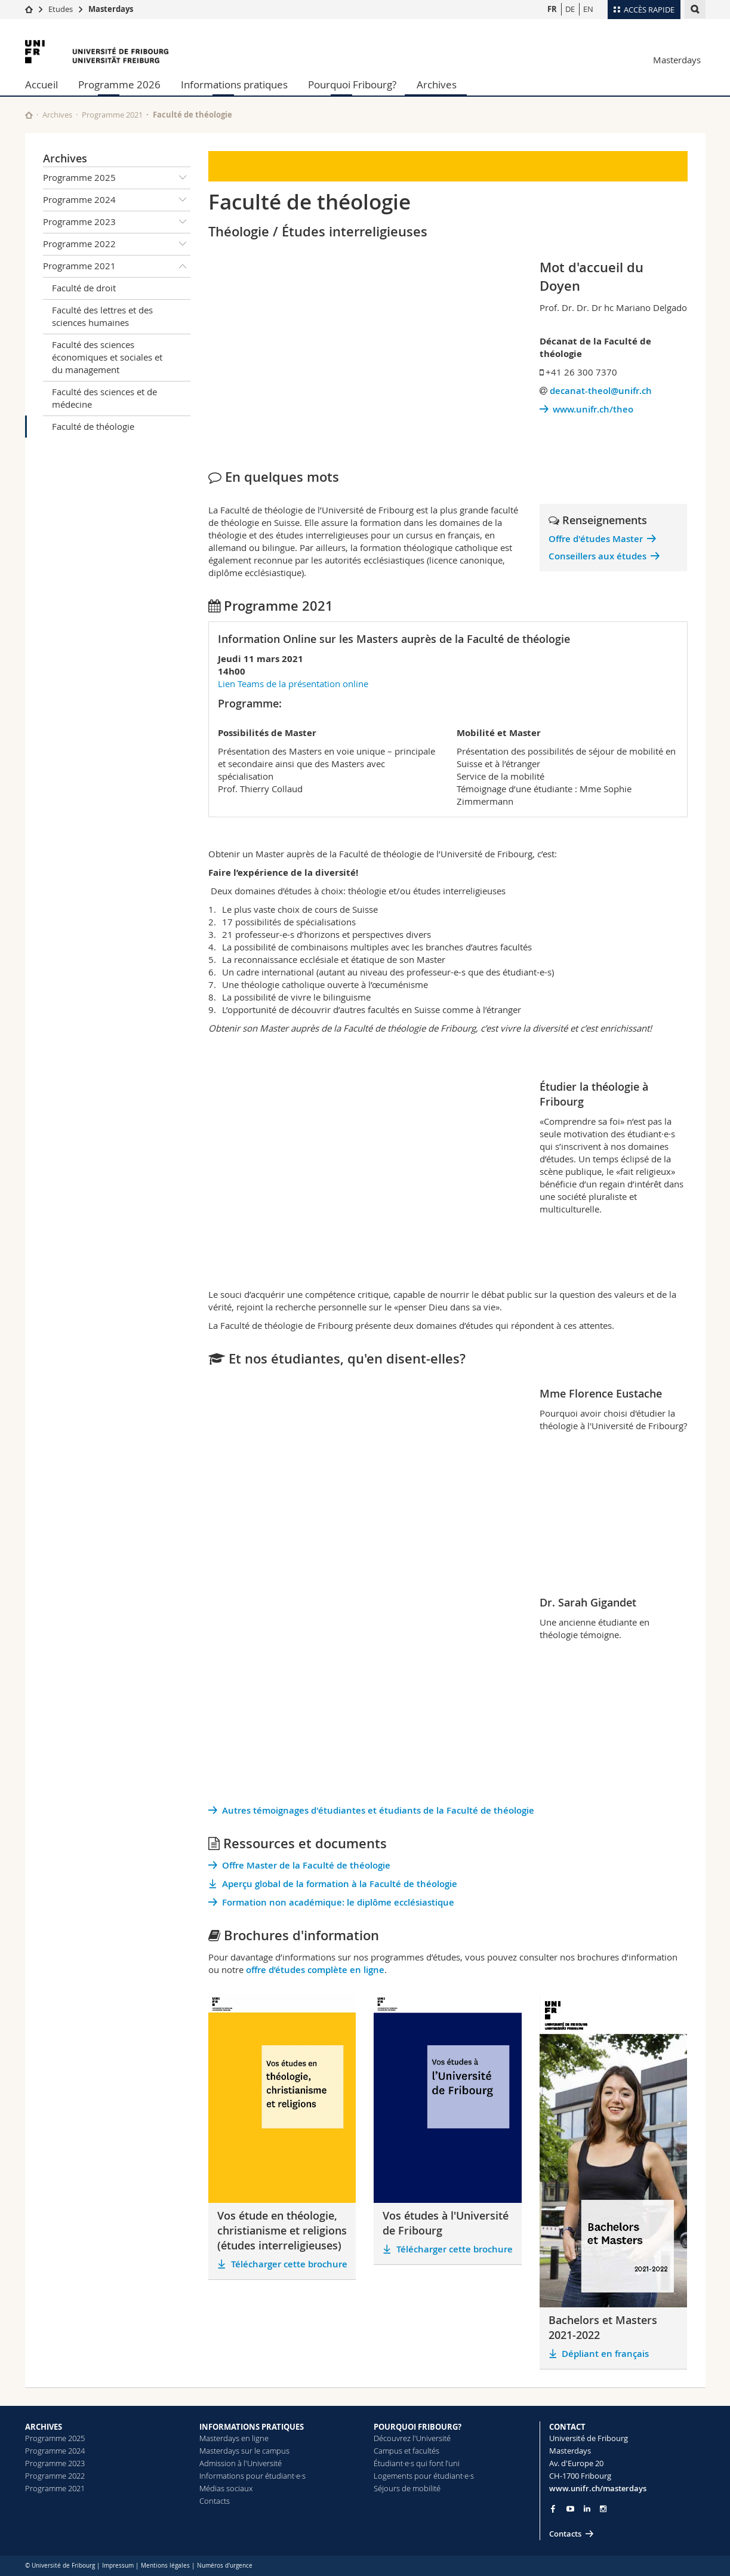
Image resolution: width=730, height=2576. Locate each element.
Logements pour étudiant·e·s (424, 2475)
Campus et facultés (406, 2450)
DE (570, 9)
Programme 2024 (117, 200)
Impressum (118, 2565)
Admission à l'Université (240, 2463)
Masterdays (110, 9)
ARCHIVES (43, 2426)
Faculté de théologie (93, 426)
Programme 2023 (117, 222)
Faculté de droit (84, 288)
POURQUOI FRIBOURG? (417, 2426)
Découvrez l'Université (412, 2438)
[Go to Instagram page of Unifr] (603, 2509)
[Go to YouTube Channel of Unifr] (570, 2509)
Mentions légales (165, 2565)
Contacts (214, 2500)
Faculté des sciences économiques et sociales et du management (107, 357)
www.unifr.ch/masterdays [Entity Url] (597, 2488)
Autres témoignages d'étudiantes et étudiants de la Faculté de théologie (378, 1810)
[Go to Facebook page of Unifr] (553, 2508)
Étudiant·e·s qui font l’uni (417, 2463)
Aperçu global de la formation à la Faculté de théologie (339, 1884)
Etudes (60, 9)
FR (552, 9)
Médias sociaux (225, 2488)
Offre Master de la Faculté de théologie (306, 1865)
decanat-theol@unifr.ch (601, 390)
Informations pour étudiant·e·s (252, 2475)
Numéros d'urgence (224, 2565)
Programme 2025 (117, 178)
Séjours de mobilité (407, 2488)
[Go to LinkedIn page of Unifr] (587, 2509)
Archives (437, 84)
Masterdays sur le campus (244, 2450)
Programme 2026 (119, 84)
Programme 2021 (112, 114)
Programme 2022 (117, 244)
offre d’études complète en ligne (315, 1969)
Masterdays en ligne (234, 2438)
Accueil (41, 84)
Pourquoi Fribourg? (352, 84)
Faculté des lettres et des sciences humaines (102, 316)
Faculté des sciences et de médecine (104, 398)
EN (588, 9)
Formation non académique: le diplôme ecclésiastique (338, 1902)
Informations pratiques (234, 84)
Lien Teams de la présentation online (294, 684)
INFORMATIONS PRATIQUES (251, 2426)
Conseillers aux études (597, 556)
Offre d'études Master (596, 539)
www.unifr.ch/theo (593, 409)
